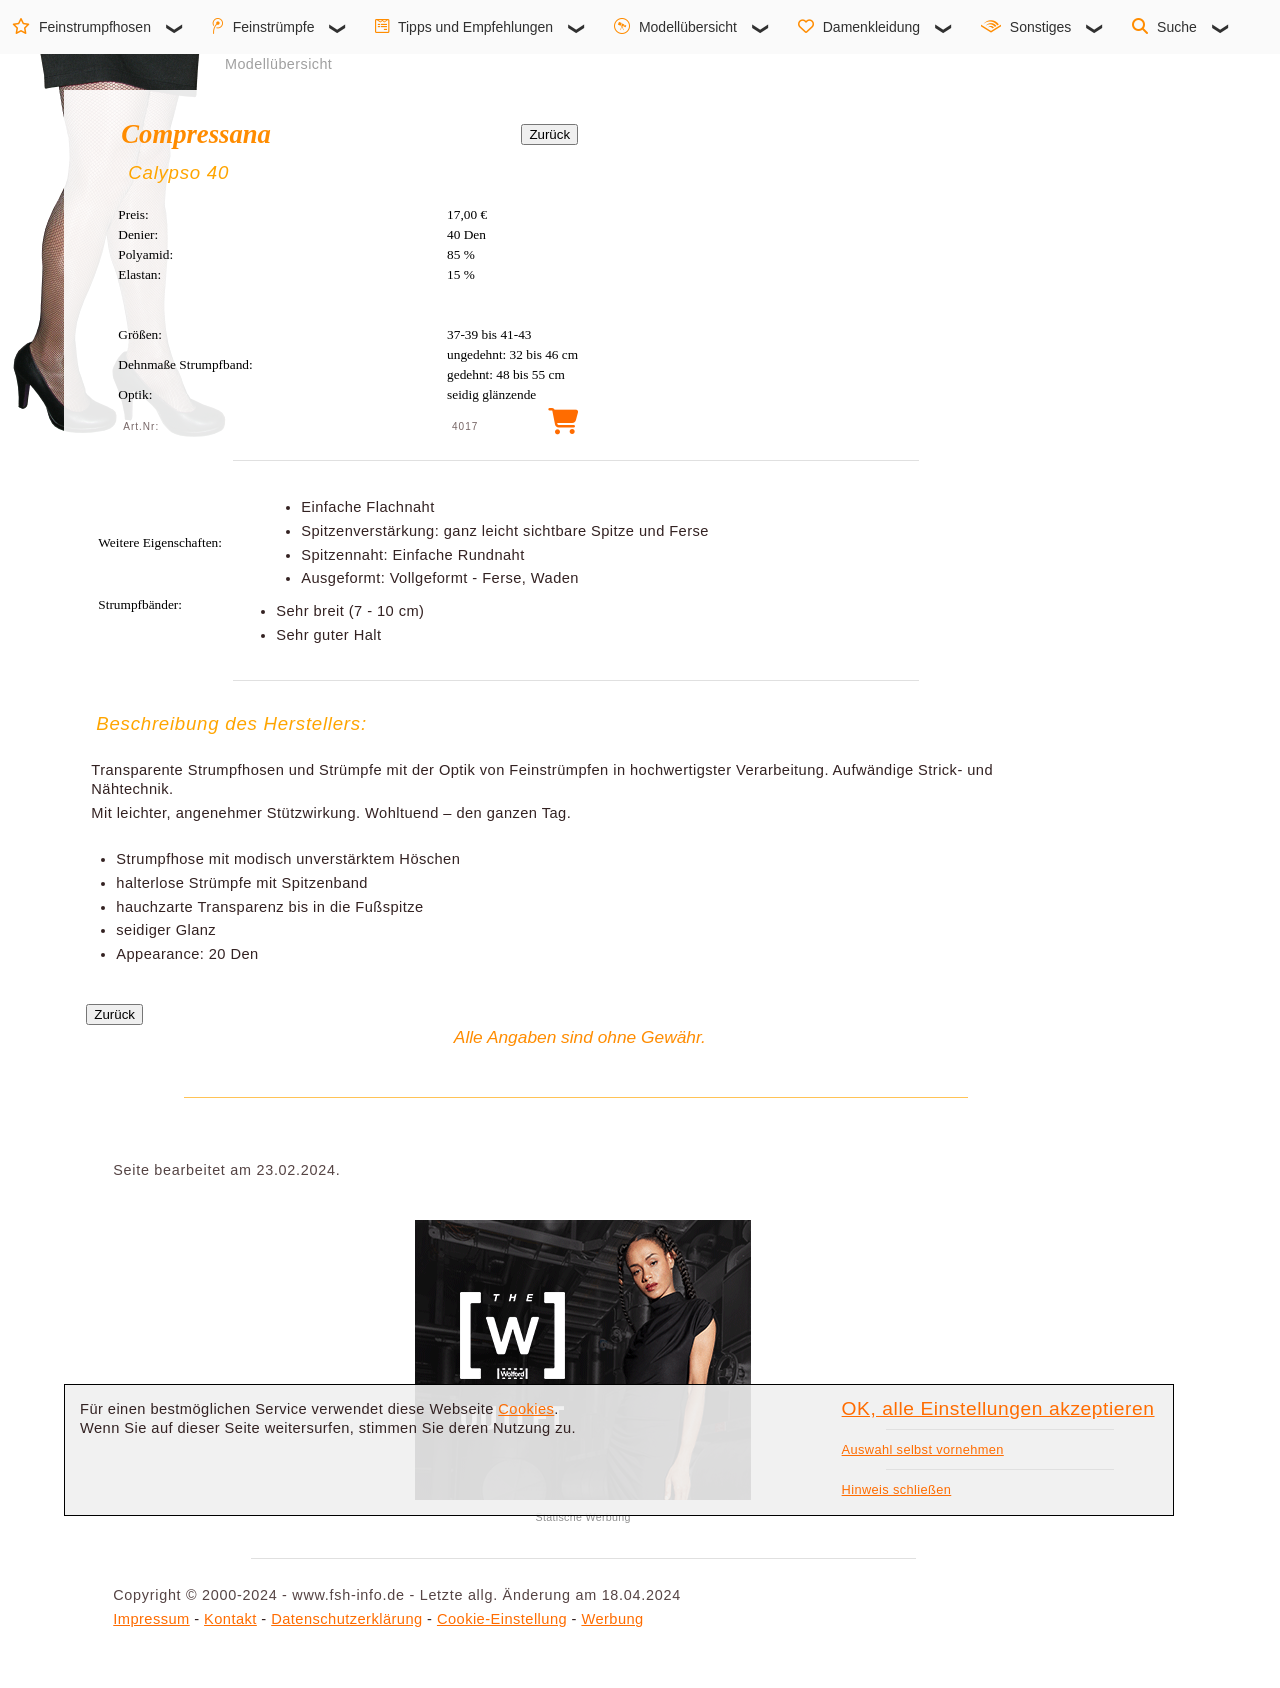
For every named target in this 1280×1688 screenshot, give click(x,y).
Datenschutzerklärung (346, 1619)
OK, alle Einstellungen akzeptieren (998, 1408)
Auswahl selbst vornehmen (923, 1449)
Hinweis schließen (897, 1489)
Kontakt (230, 1619)
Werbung (612, 1619)
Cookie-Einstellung (502, 1619)
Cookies (526, 1409)
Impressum (151, 1619)
